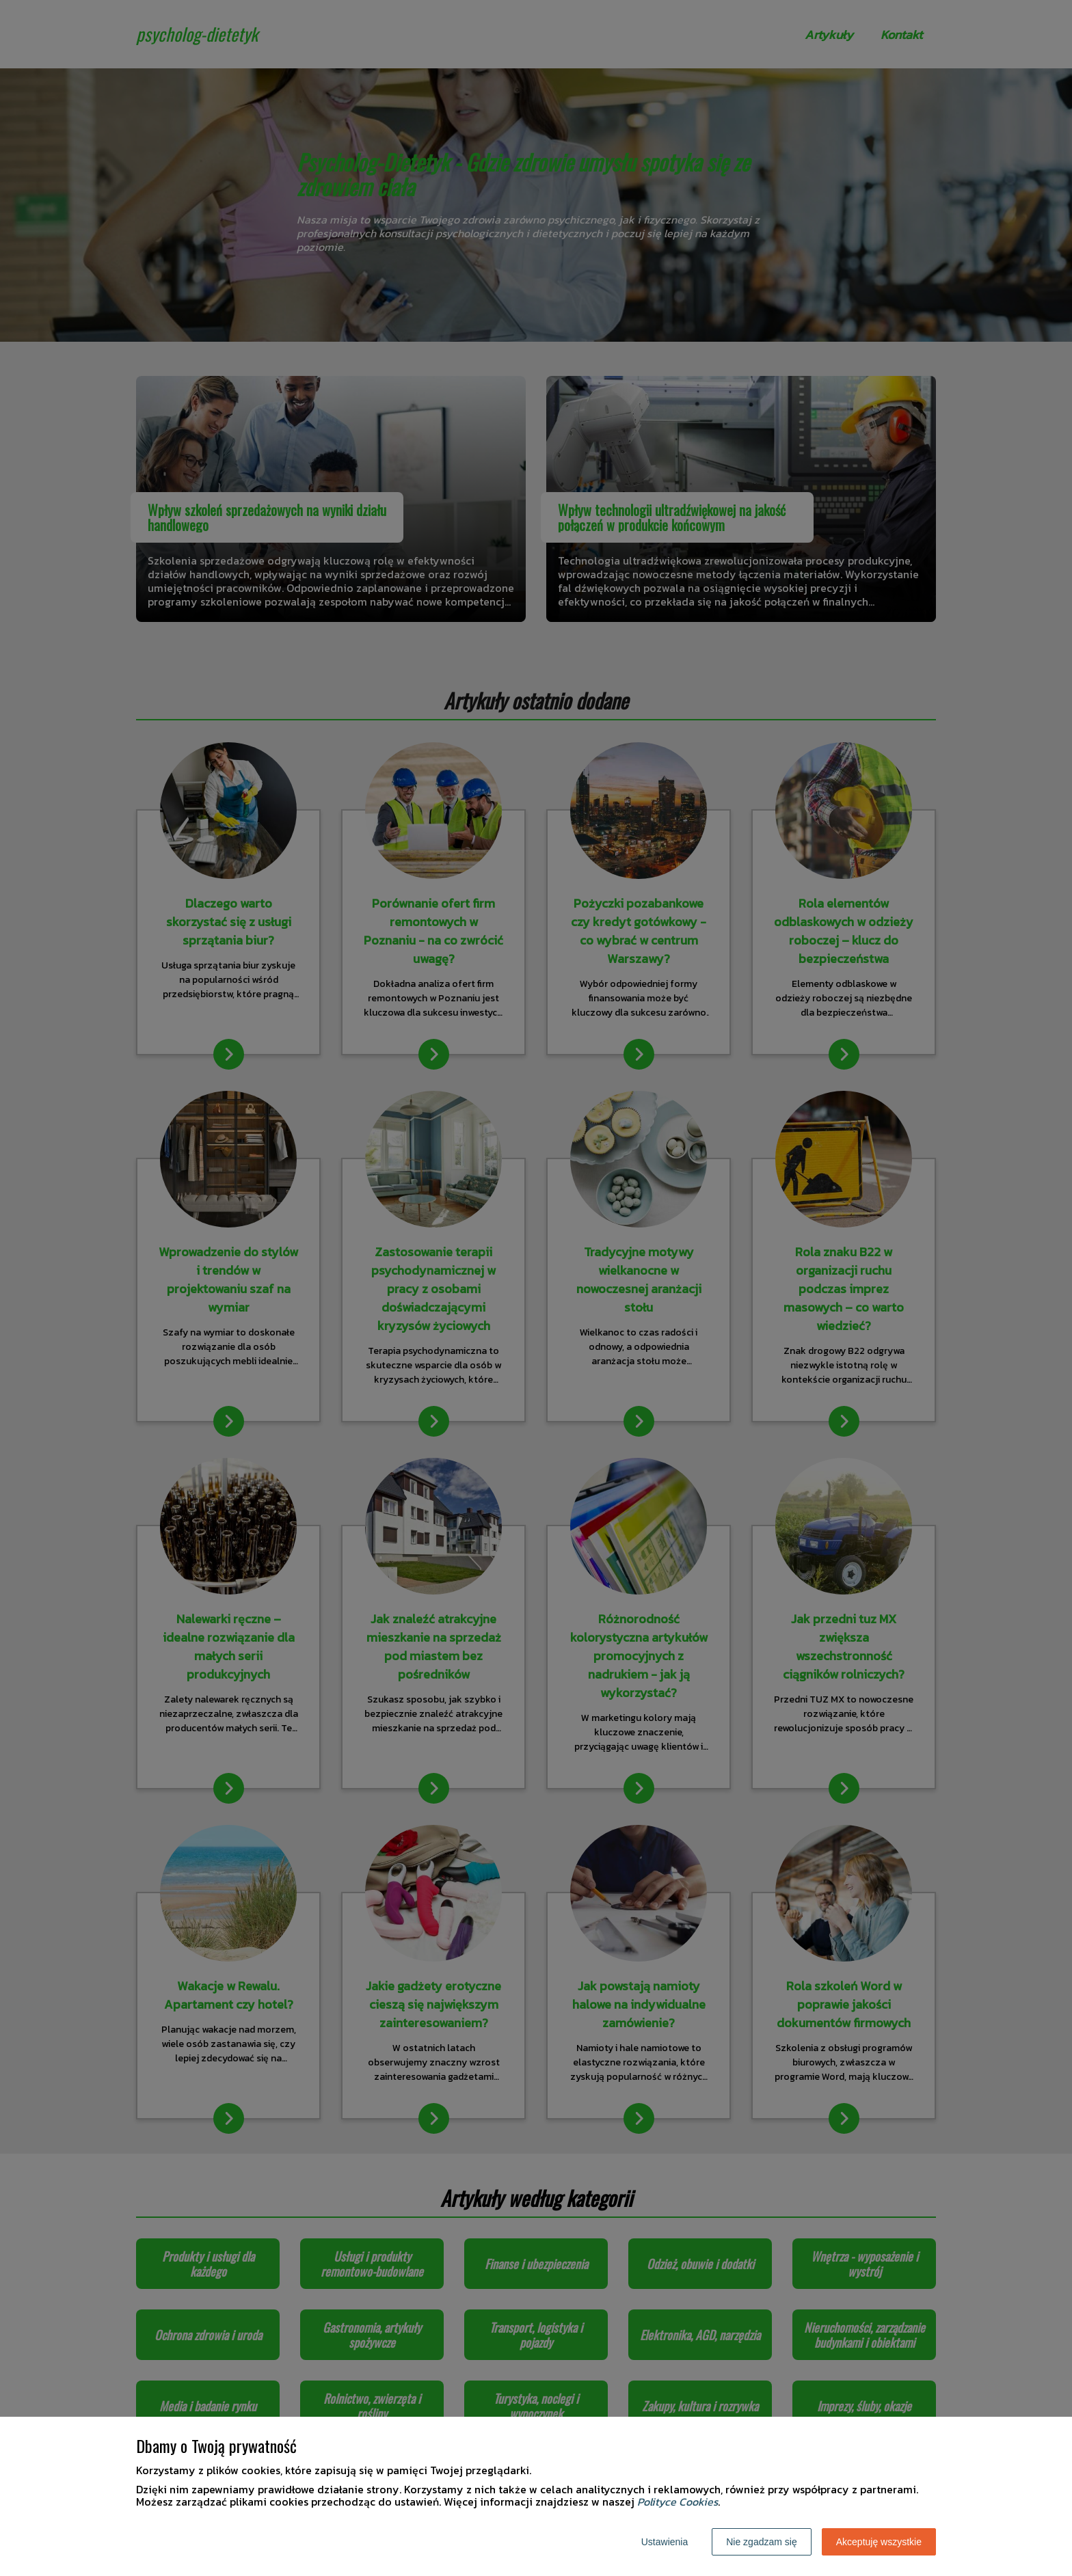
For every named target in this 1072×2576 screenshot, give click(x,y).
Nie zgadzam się (761, 2541)
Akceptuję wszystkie (879, 2541)
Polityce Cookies (677, 2501)
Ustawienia (664, 2541)
